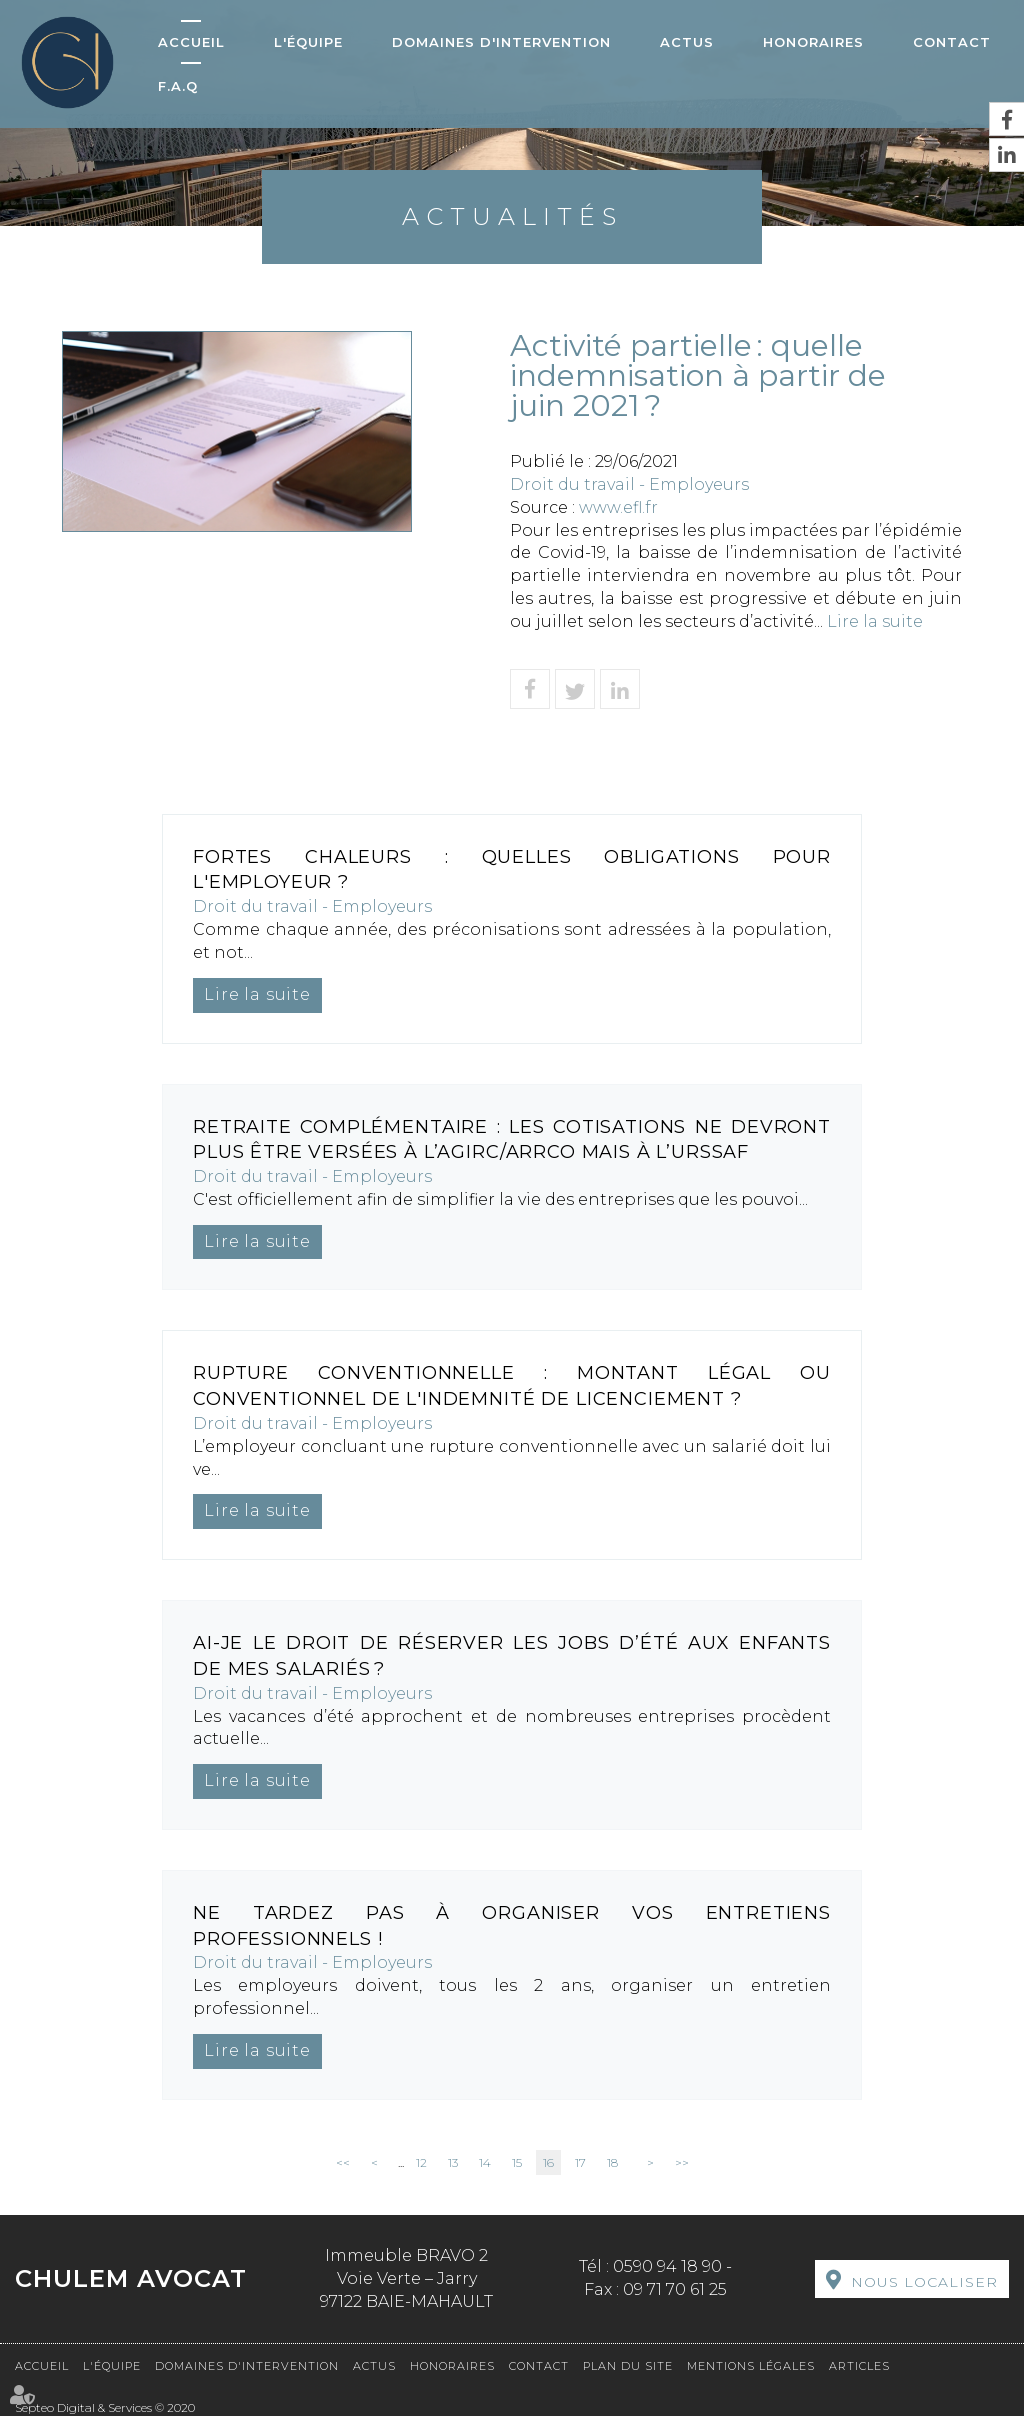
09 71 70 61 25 (675, 2289)
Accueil (191, 42)
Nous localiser (924, 2282)
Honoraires (813, 42)
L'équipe (308, 42)
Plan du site (628, 2366)
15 (517, 2162)
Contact (952, 42)
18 (612, 2162)
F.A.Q (178, 86)
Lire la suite (875, 621)
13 (453, 2162)
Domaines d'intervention (501, 42)
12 (421, 2162)
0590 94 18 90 (667, 2266)
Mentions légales (751, 2366)
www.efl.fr (618, 507)
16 (548, 2162)
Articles (859, 2366)
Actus (687, 42)
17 (580, 2162)
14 (485, 2162)
